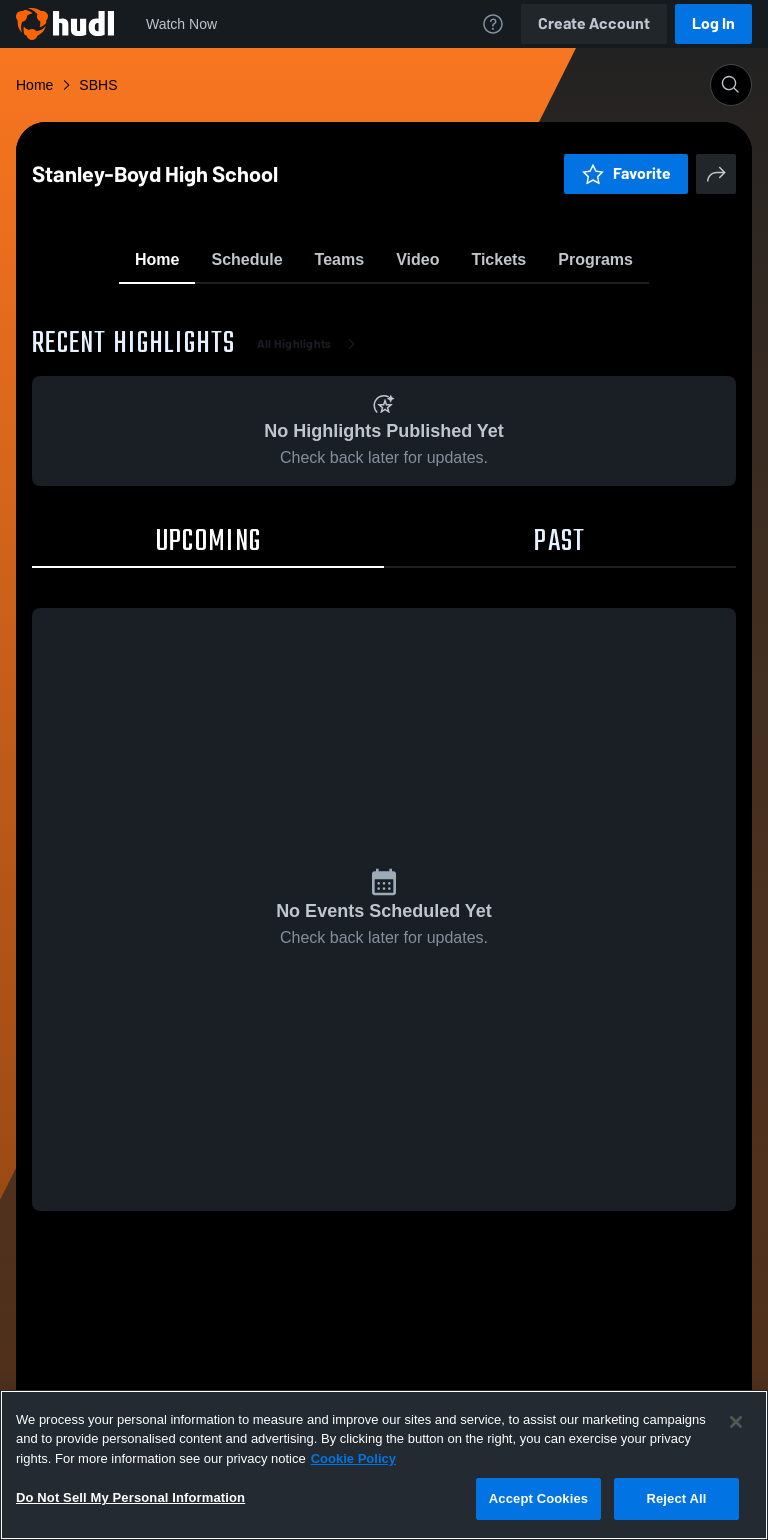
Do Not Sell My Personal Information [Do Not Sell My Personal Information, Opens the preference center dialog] (130, 1497)
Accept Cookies (538, 1498)
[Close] (736, 1422)
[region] (384, 1465)
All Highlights (310, 460)
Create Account (594, 23)
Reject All (676, 1498)
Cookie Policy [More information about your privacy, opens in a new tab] (353, 1458)
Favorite (360, 309)
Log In (713, 23)
